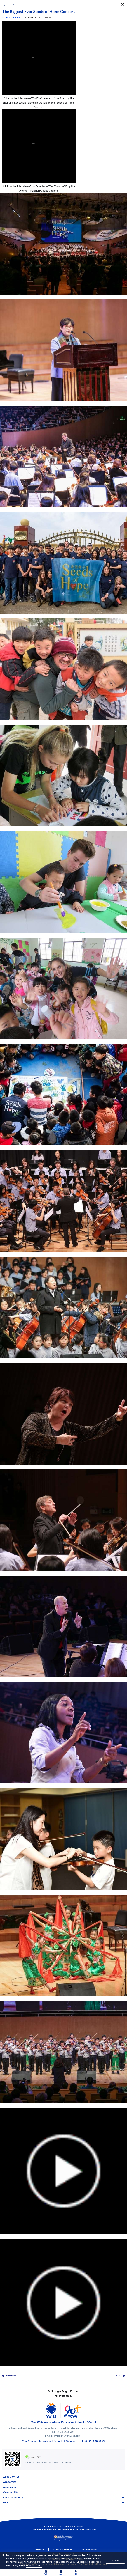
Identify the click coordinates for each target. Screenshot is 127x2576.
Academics (63, 2481)
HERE (40, 2529)
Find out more (34, 2565)
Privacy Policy (89, 2549)
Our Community (63, 2497)
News (63, 2502)
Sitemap (39, 2549)
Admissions (63, 2487)
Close (115, 2560)
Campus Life (63, 2492)
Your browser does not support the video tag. (39, 58)
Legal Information (63, 2549)
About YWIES (63, 2476)
